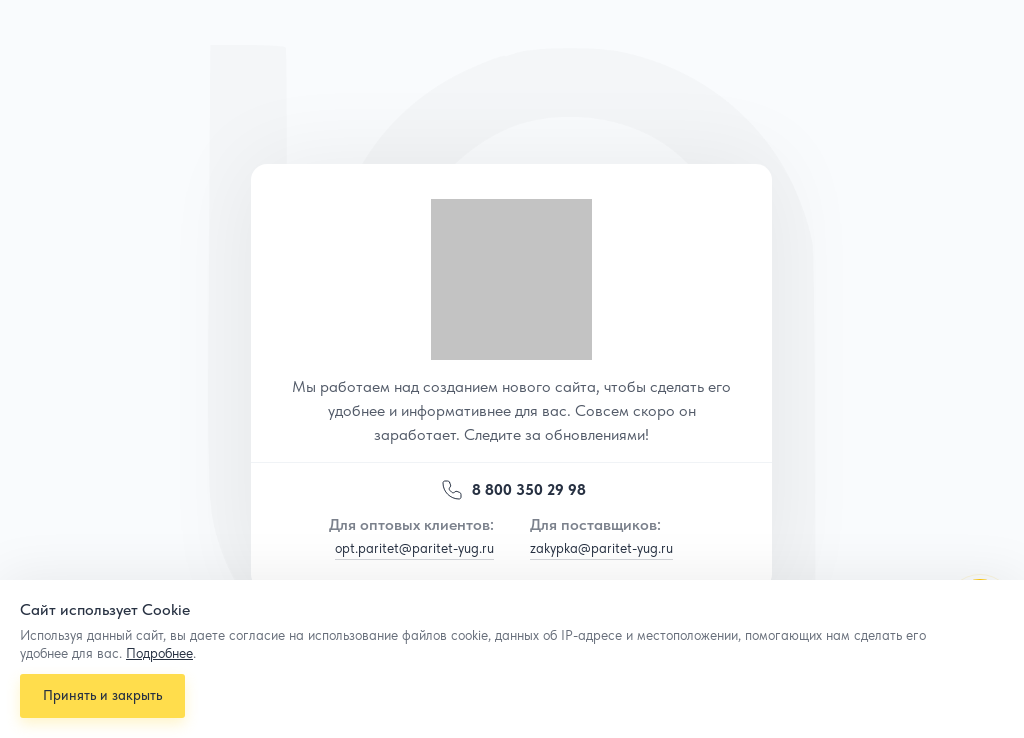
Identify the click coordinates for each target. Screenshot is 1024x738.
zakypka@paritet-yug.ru (601, 548)
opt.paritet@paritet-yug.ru (414, 548)
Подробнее (159, 649)
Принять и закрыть (104, 693)
